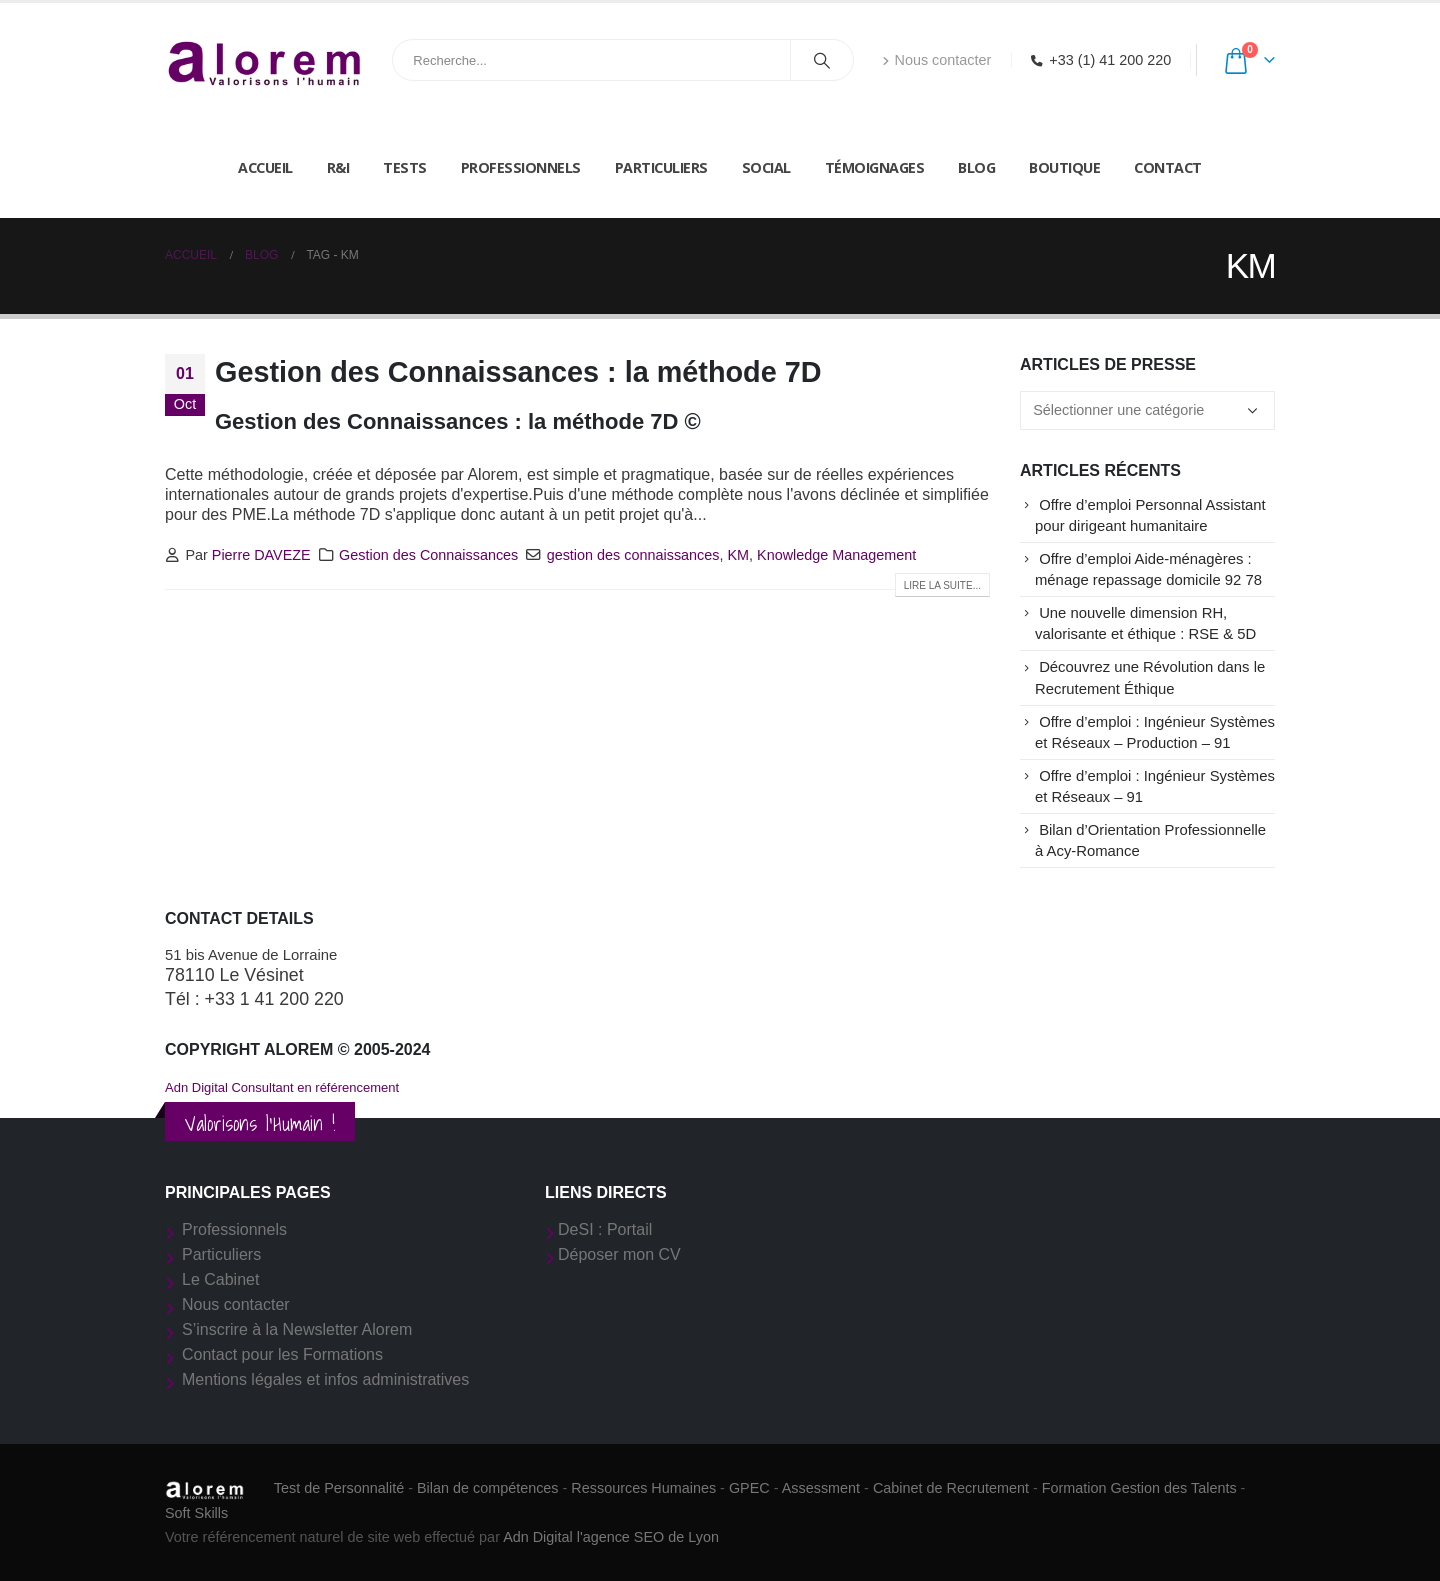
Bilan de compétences (488, 1488)
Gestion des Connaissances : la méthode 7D (518, 372)
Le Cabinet (220, 1279)
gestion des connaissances (633, 555)
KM (738, 555)
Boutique (1064, 167)
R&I (338, 167)
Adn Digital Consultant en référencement (282, 1087)
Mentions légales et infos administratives (325, 1379)
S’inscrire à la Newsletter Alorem (297, 1329)
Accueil (265, 167)
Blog (976, 167)
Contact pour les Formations (282, 1354)
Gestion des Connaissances (428, 555)
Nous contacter (937, 60)
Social (766, 167)
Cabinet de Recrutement (951, 1488)
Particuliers (661, 167)
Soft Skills (196, 1513)
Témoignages (875, 167)
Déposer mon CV (619, 1254)
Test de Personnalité (339, 1488)
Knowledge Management (836, 555)
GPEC (749, 1488)
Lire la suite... (942, 585)
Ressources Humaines (643, 1488)
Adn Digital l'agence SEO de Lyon (611, 1537)
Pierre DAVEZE (261, 555)
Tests (405, 167)
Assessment (821, 1488)
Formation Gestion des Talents (1139, 1488)
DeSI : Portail (605, 1229)
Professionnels (521, 167)
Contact (1168, 167)
